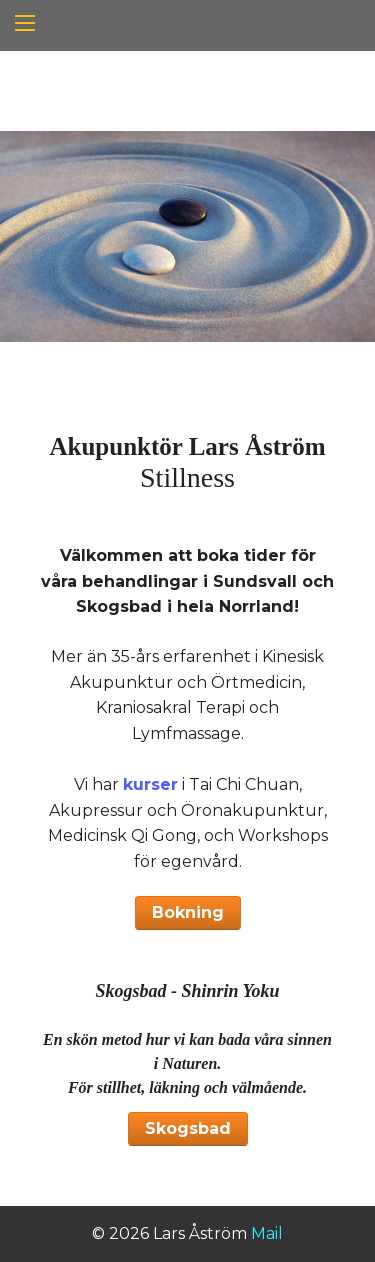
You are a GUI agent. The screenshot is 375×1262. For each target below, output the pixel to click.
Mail (267, 1233)
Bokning (188, 912)
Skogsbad (188, 1128)
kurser (150, 784)
